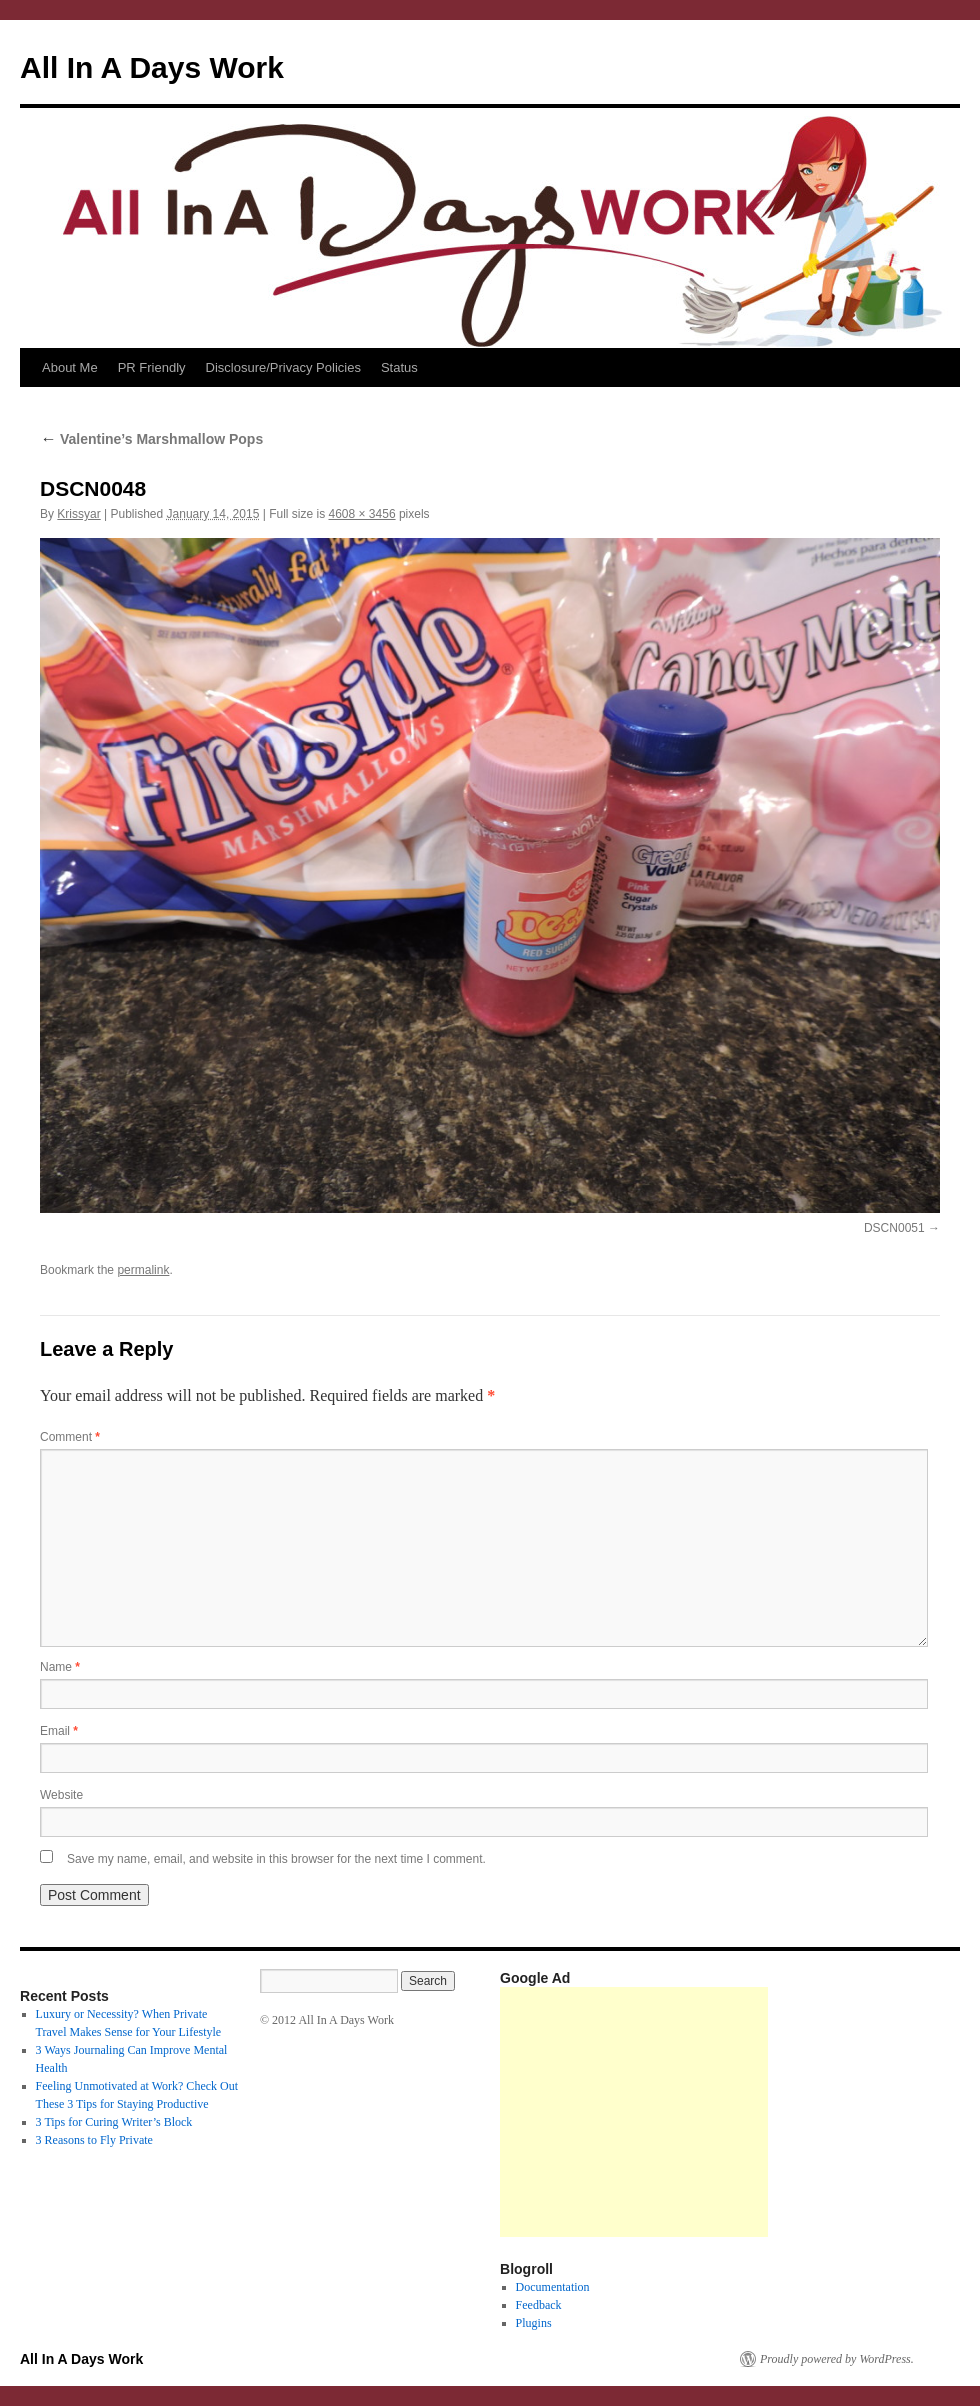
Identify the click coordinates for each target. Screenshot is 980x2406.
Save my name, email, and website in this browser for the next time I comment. (276, 1859)
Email (59, 1731)
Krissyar (78, 514)
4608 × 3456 (361, 514)
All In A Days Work (152, 67)
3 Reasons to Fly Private (94, 2140)
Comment (70, 1437)
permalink (143, 1270)
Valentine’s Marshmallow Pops (151, 439)
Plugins (534, 2323)
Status (399, 367)
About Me (70, 367)
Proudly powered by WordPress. (837, 2359)
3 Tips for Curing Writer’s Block (114, 2122)
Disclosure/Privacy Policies (283, 367)
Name (60, 1667)
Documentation (553, 2287)
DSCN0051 (894, 1228)
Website (61, 1795)
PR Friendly (152, 367)
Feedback (539, 2305)
